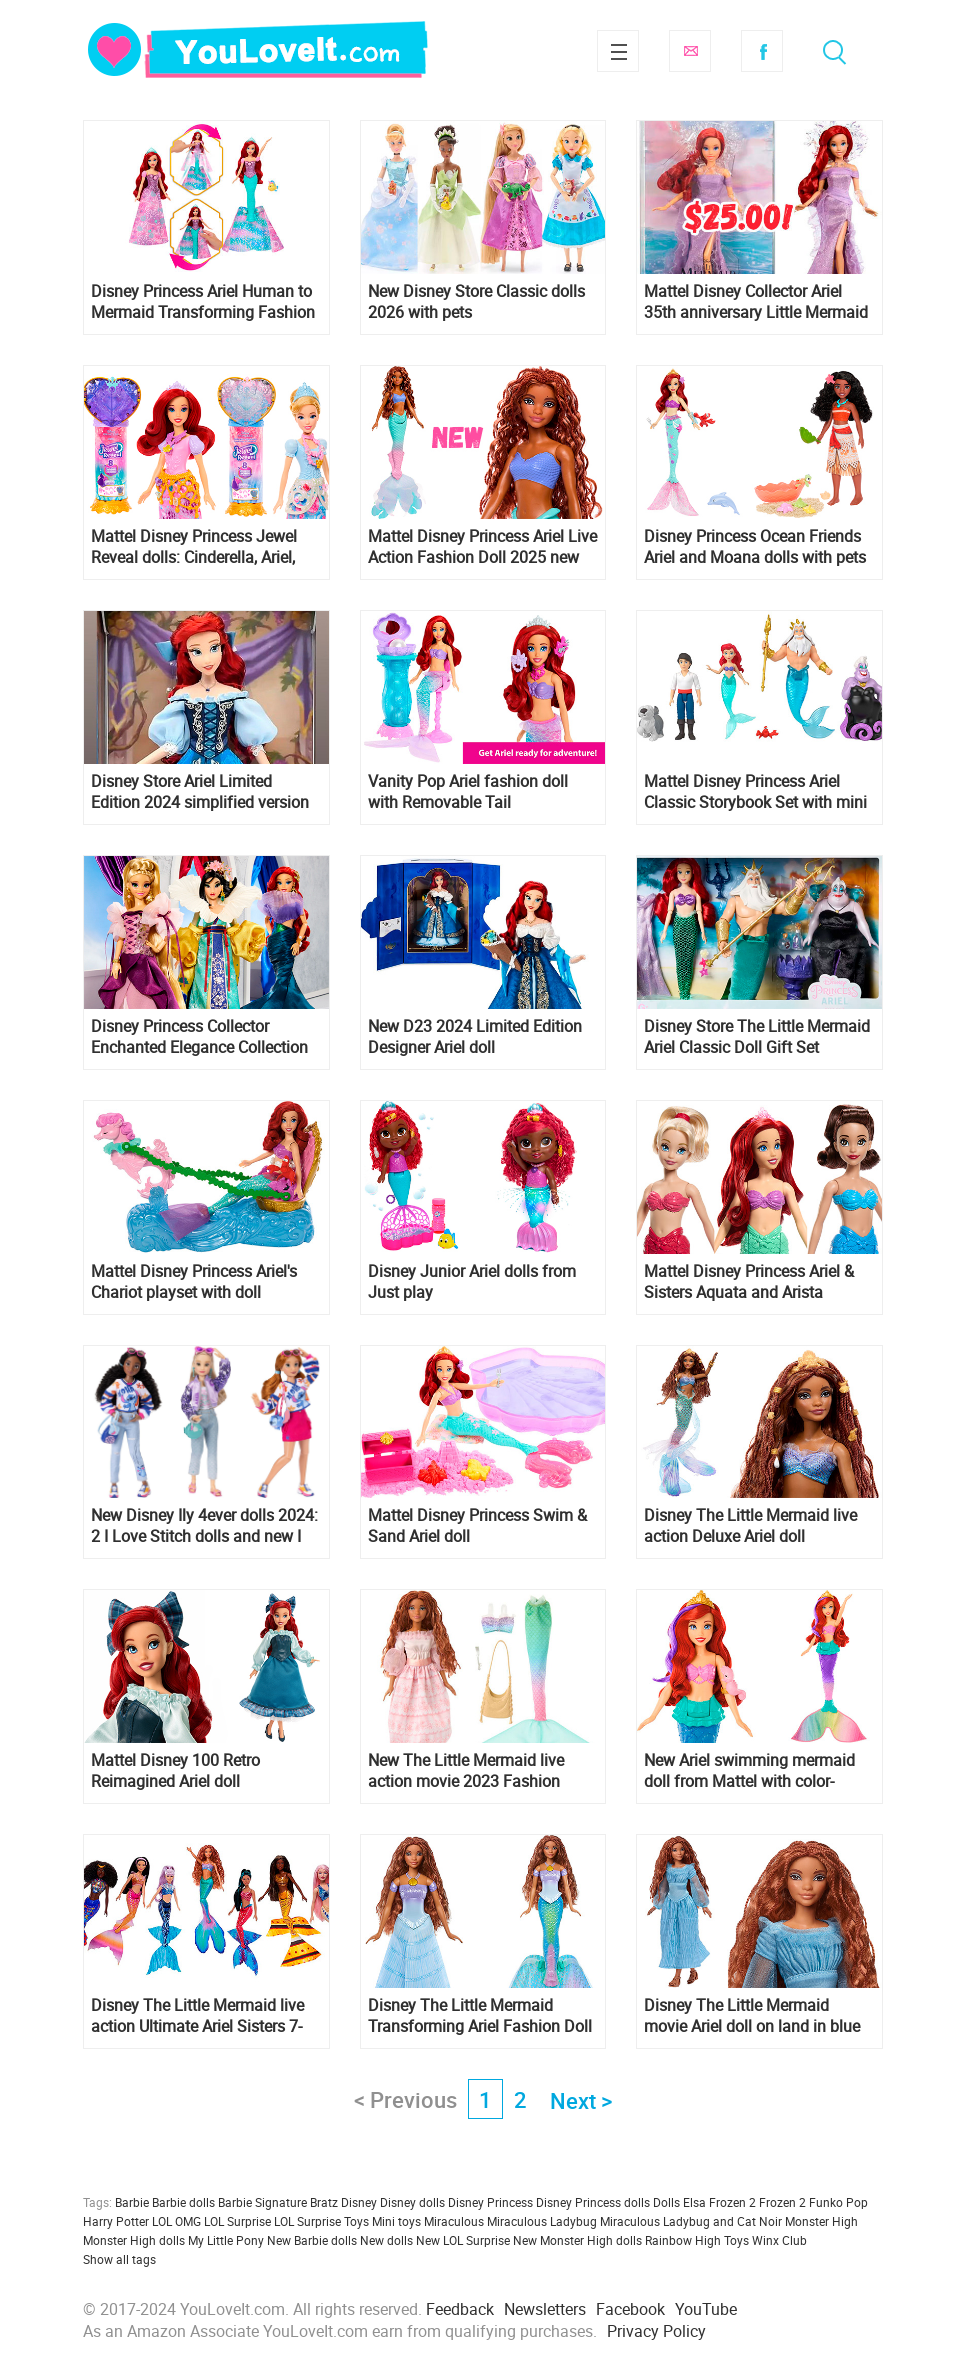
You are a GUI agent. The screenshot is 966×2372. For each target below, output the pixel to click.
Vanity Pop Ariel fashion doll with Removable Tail (468, 792)
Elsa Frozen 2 (719, 2202)
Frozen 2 (782, 2202)
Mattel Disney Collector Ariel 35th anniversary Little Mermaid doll (756, 302)
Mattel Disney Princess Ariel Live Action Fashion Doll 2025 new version (482, 547)
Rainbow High (683, 2240)
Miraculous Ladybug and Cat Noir (691, 2221)
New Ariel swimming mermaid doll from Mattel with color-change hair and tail (749, 1771)
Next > (581, 2100)
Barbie (132, 2202)
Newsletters (545, 2309)
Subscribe (690, 51)
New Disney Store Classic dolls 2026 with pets (476, 302)
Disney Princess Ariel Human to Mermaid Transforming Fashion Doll (203, 302)
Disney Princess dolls (593, 2202)
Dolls (666, 2202)
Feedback (460, 2309)
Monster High (821, 2221)
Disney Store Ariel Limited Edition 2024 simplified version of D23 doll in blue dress (200, 792)
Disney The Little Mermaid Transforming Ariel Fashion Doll (480, 2016)
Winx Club (779, 2240)
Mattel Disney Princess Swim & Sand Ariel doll (477, 1526)
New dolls (386, 2240)
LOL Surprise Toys (321, 2221)
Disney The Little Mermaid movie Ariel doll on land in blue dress (752, 2016)
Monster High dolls (134, 2240)
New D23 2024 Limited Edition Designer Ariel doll (475, 1037)
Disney (359, 2202)
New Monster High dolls (577, 2240)
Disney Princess (490, 2202)
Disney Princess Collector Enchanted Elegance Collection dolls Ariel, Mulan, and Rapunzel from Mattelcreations (203, 1037)
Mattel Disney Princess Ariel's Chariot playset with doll (194, 1282)
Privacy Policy (656, 2331)
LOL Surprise (237, 2221)
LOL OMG (176, 2221)
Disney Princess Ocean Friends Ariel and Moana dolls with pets (755, 547)
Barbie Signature (262, 2202)
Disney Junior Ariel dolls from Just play (472, 1282)
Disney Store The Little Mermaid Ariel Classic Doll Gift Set (757, 1037)
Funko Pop (838, 2202)
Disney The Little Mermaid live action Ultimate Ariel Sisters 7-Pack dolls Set (197, 2016)
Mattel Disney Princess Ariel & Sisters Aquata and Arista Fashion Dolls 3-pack (749, 1282)
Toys (736, 2240)
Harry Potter (116, 2221)
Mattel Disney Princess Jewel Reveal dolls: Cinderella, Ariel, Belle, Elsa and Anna (194, 547)
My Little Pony (226, 2240)
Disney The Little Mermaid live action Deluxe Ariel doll (750, 1526)
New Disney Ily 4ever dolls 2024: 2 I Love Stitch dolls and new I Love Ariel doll (204, 1526)
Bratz (324, 2202)
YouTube (706, 2309)
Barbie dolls (183, 2202)
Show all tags (119, 2259)
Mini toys (396, 2221)
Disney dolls (412, 2202)
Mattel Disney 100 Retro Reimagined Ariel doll (175, 1771)
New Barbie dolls (312, 2240)
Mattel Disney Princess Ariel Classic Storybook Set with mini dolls (755, 792)
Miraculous (454, 2221)
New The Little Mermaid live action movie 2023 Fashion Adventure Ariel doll (466, 1771)
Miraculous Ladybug (542, 2221)
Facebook (762, 51)
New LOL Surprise (463, 2240)
